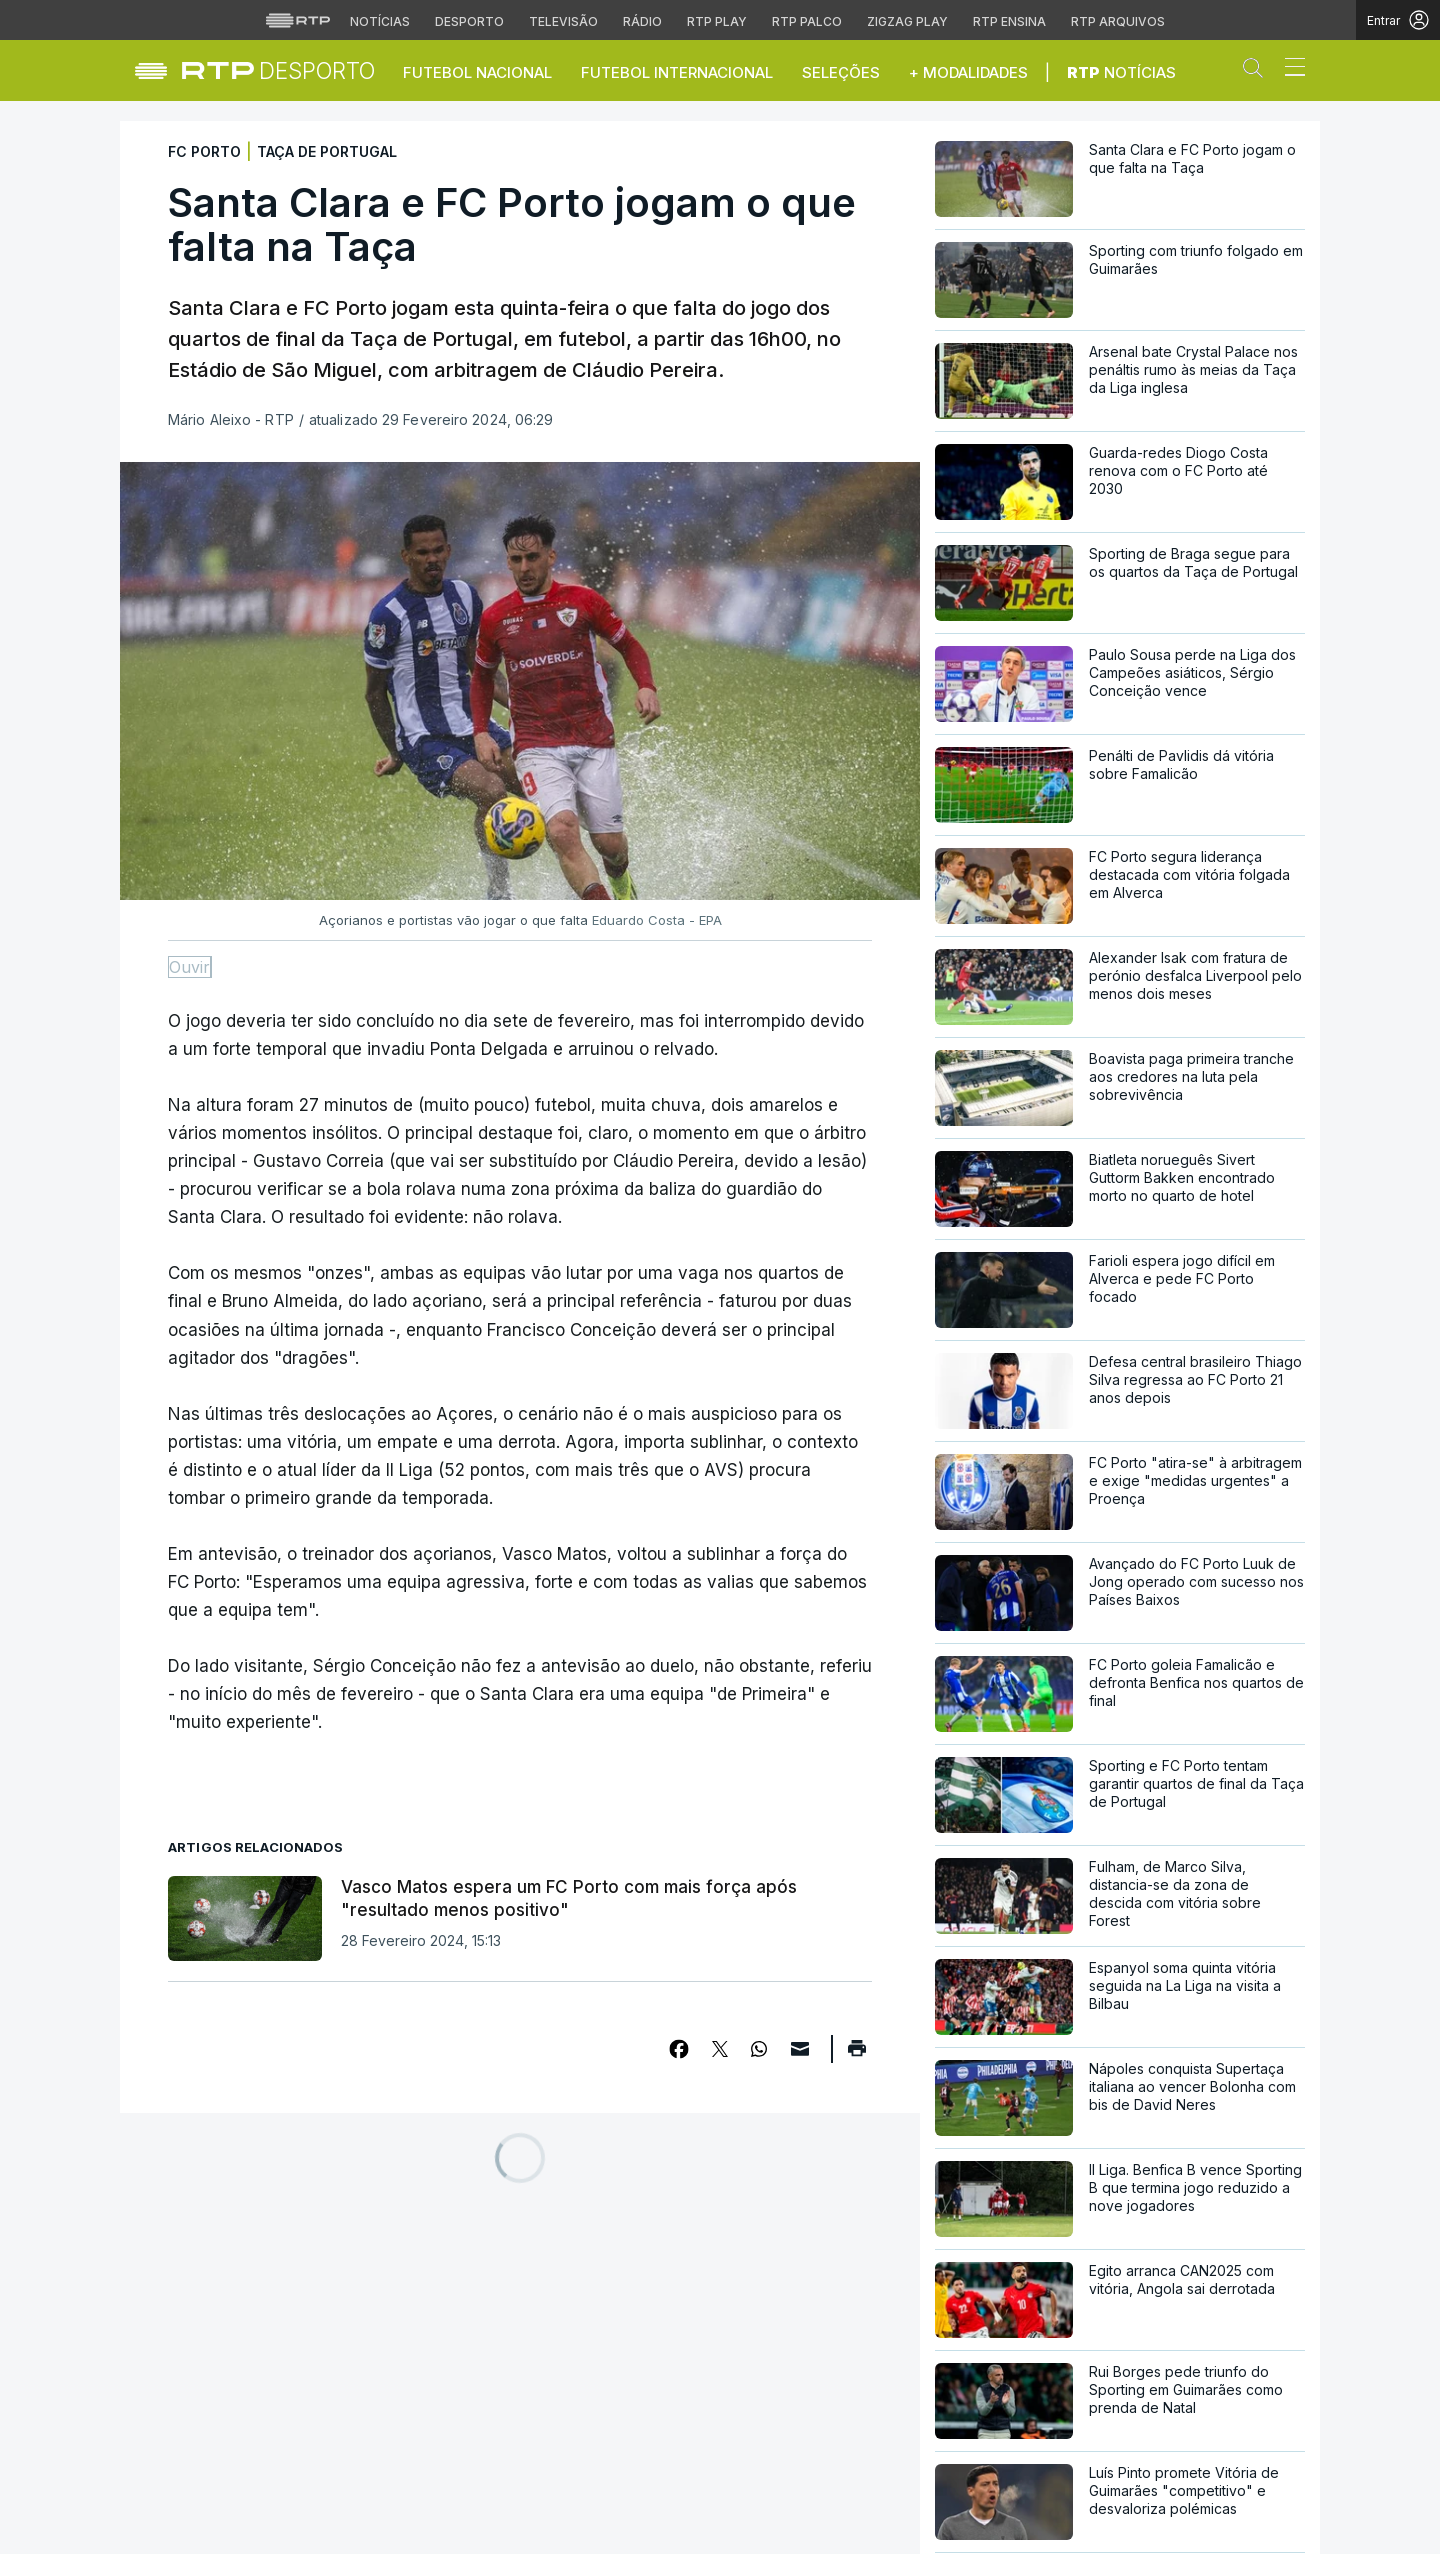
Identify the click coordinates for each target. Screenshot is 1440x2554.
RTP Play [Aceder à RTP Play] (717, 21)
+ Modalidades (968, 72)
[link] (278, 70)
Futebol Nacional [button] (477, 72)
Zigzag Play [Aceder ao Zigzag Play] (907, 21)
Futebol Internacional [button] (677, 72)
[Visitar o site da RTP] (298, 20)
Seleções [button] (841, 72)
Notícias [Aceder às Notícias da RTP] (380, 21)
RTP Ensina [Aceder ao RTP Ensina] (1009, 21)
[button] (1258, 72)
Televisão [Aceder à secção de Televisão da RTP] (563, 21)
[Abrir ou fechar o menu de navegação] (1289, 70)
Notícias (1121, 72)
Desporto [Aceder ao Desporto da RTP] (469, 21)
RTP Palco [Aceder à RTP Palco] (807, 21)
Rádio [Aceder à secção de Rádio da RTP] (642, 21)
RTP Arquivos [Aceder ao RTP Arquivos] (1118, 21)
